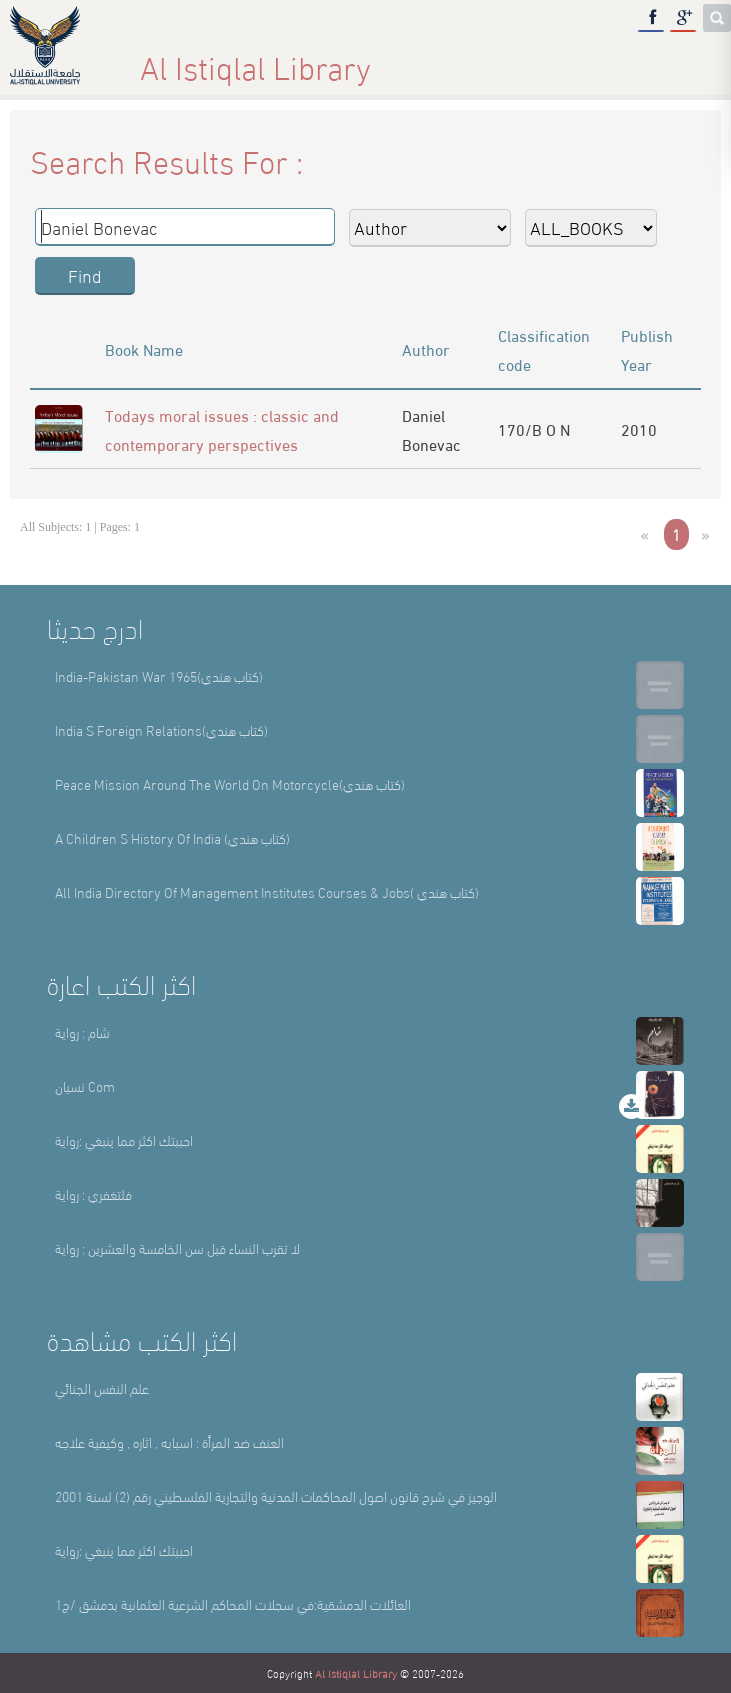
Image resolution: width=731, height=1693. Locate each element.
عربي (683, 59)
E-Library (568, 59)
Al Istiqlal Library (356, 1673)
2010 (639, 428)
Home (157, 59)
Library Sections (412, 59)
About (266, 59)
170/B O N (534, 428)
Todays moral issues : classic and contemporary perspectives (222, 429)
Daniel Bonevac (431, 429)
